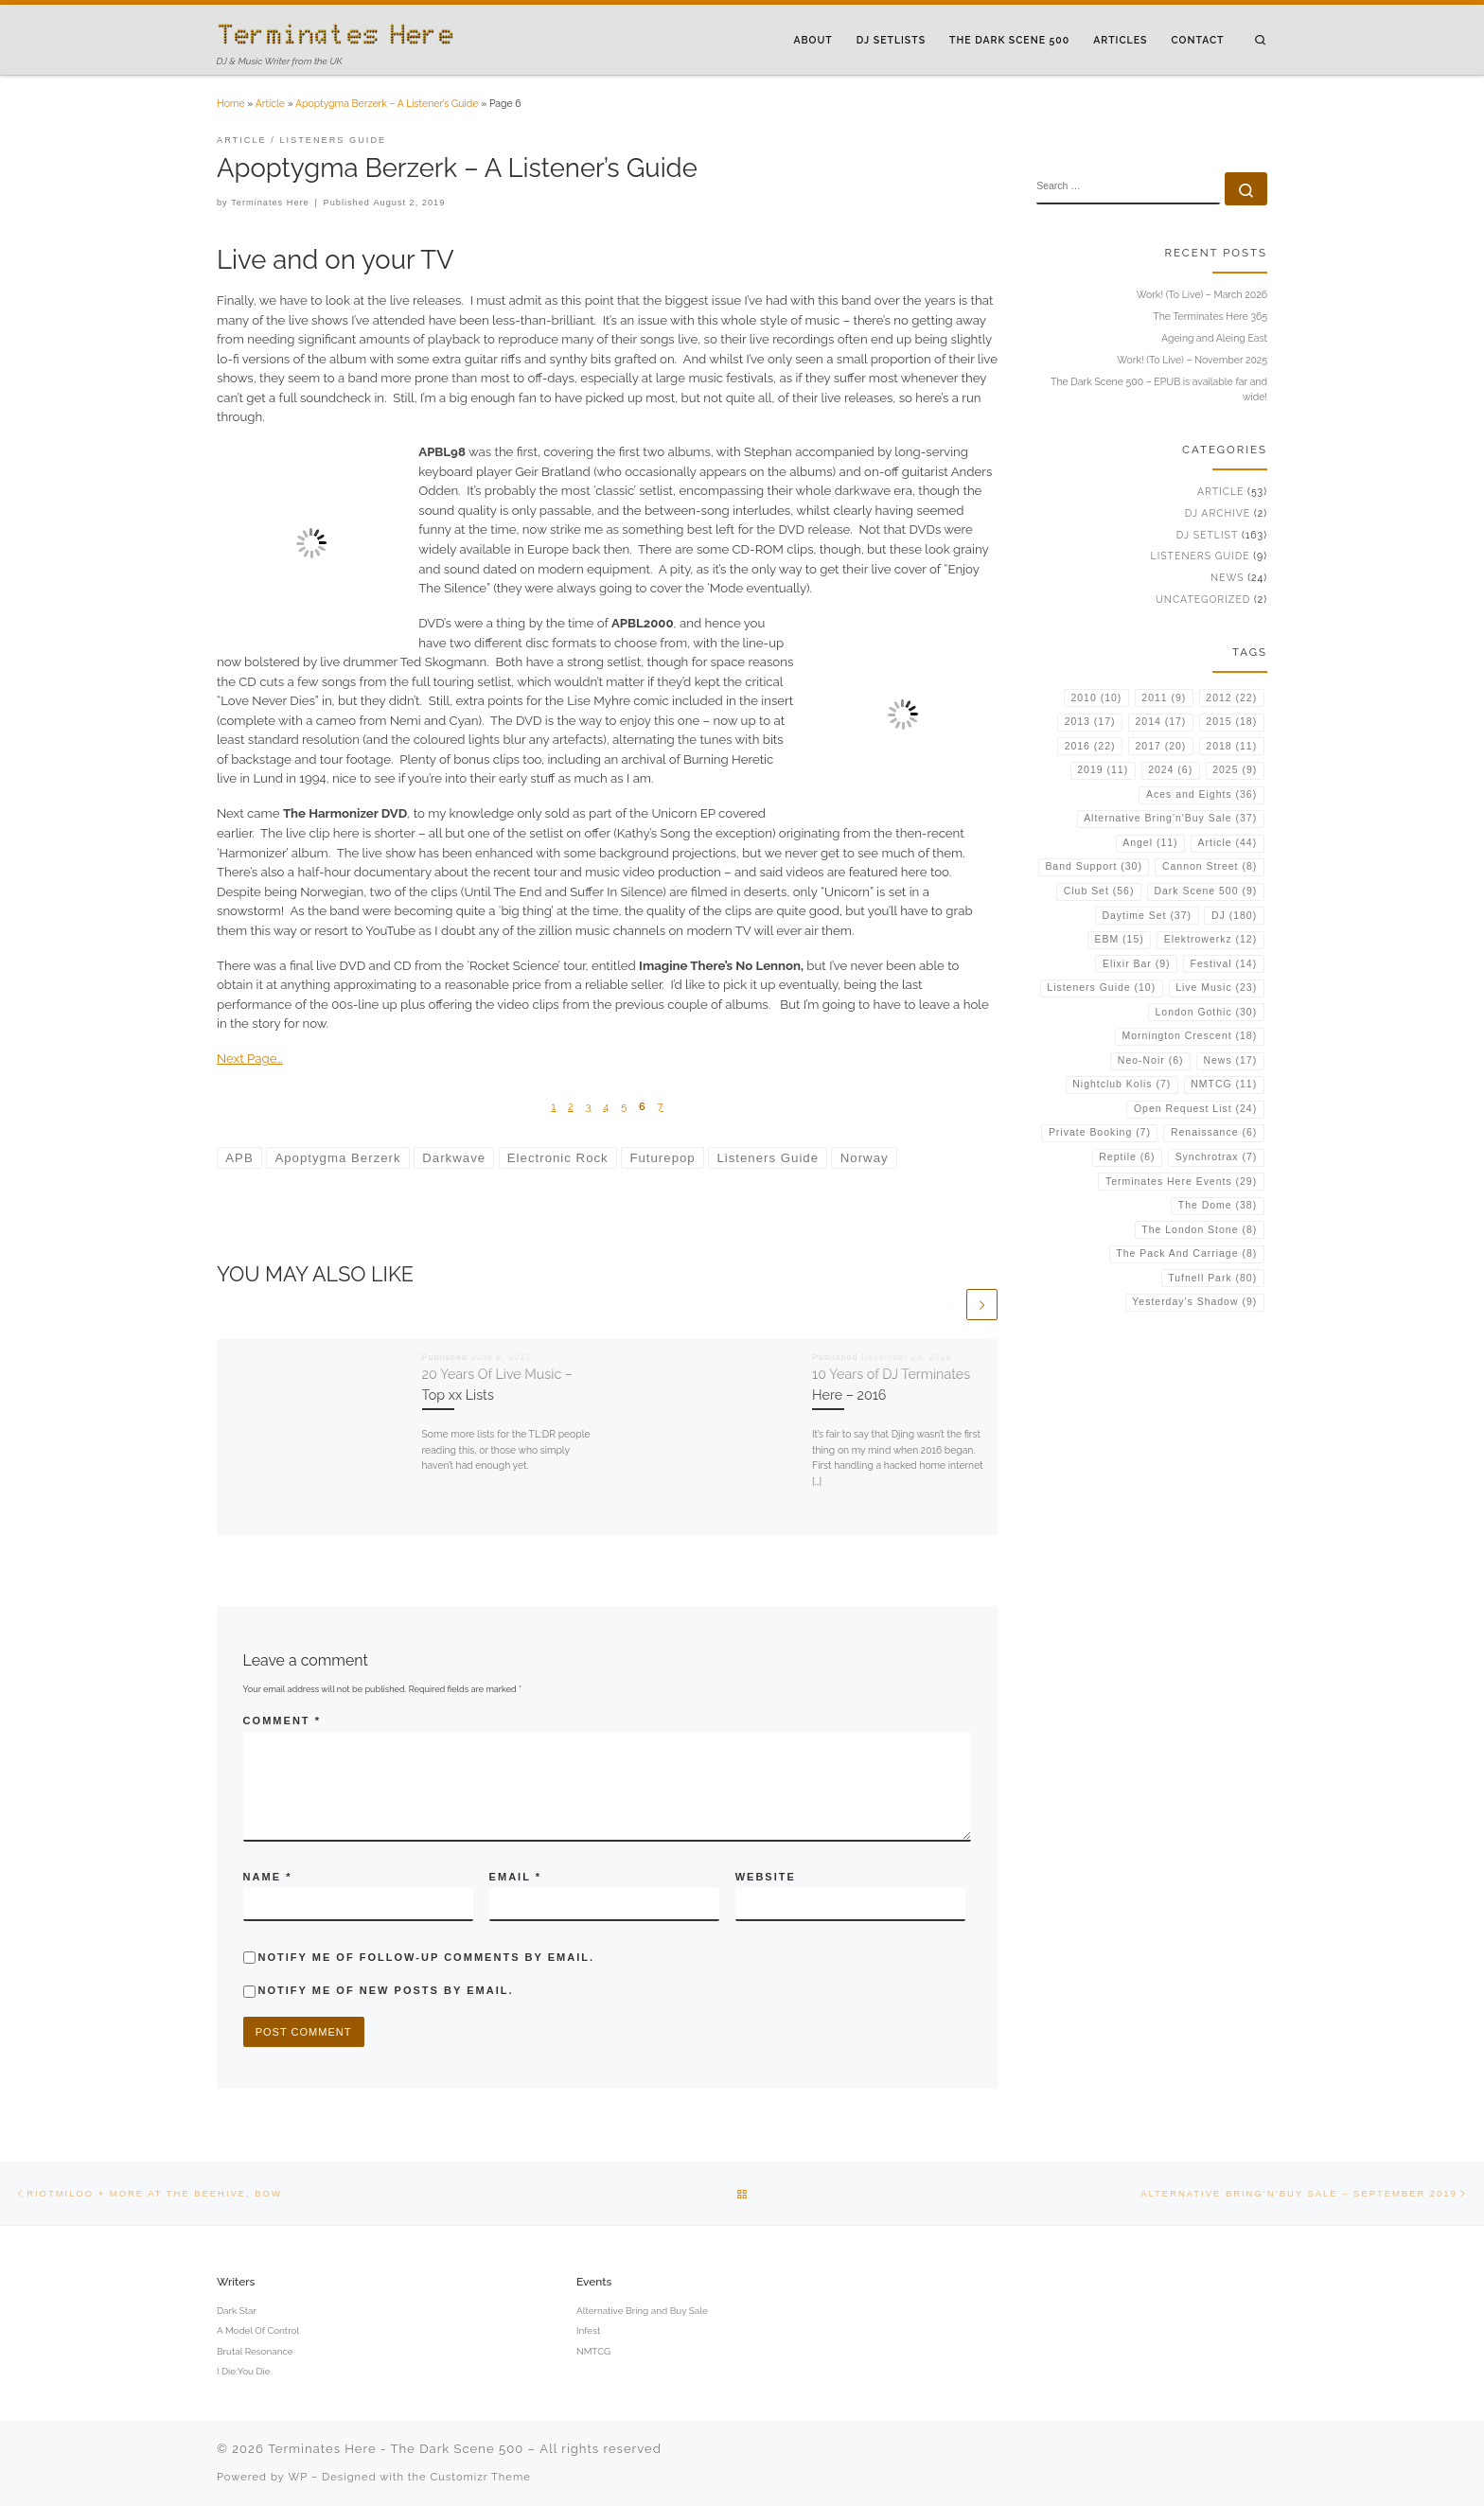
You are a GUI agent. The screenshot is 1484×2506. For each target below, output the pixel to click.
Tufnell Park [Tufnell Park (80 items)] (1212, 1278)
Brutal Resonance (255, 2351)
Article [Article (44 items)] (1228, 843)
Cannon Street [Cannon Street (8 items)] (1209, 866)
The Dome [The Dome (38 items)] (1217, 1205)
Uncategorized (1203, 599)
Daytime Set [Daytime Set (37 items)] (1147, 915)
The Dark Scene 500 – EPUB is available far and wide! (1159, 389)
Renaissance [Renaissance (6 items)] (1214, 1132)
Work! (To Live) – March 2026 (1202, 294)
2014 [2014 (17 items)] (1161, 721)
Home (231, 103)
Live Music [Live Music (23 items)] (1216, 987)
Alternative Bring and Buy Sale (642, 2310)
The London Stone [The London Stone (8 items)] (1199, 1230)
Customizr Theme (481, 2476)
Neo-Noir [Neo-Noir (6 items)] (1151, 1060)
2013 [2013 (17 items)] (1090, 721)
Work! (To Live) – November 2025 (1192, 359)
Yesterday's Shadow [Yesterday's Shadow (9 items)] (1194, 1302)
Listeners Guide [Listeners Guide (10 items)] (1101, 987)
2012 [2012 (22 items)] (1231, 698)
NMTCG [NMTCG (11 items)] (1224, 1084)
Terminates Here (270, 202)
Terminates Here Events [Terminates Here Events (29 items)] (1181, 1181)
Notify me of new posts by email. (385, 1990)
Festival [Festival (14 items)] (1224, 964)
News (1227, 577)
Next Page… (249, 1058)
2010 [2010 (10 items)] (1096, 698)
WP (299, 2476)
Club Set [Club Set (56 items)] (1099, 891)
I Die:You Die (244, 2371)
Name (267, 1876)
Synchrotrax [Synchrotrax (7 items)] (1216, 1157)
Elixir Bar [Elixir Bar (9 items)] (1137, 964)
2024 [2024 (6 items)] (1170, 770)
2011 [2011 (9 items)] (1163, 698)
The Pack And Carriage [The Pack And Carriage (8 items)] (1186, 1253)
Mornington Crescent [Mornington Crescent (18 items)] (1189, 1036)
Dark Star (236, 2310)
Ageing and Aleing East (1214, 338)
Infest (588, 2330)
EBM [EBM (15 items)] (1118, 939)
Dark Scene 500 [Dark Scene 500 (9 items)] (1205, 891)
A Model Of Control (258, 2330)
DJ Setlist (1207, 534)
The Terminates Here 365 (1210, 316)
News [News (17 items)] (1230, 1060)
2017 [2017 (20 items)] (1161, 746)
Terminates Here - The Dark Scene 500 (395, 2449)
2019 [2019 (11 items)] (1102, 770)
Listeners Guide (1200, 555)
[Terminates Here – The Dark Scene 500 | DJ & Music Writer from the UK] (335, 31)
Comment (282, 1720)
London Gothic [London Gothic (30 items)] (1207, 1012)
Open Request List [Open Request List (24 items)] (1195, 1108)
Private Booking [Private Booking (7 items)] (1100, 1132)
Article (270, 103)
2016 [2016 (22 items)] (1090, 746)
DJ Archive (1218, 513)
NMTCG (593, 2351)
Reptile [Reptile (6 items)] (1127, 1157)
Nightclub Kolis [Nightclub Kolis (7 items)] (1121, 1084)
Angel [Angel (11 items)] (1149, 843)
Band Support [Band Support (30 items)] (1093, 866)
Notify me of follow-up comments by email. (425, 1957)
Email (515, 1876)
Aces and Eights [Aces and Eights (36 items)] (1201, 794)
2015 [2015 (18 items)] (1231, 721)
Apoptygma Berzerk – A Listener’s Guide (387, 103)
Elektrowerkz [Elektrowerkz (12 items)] (1210, 939)
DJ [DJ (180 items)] (1234, 915)
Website (765, 1876)
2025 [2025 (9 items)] (1234, 770)
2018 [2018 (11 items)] (1231, 746)
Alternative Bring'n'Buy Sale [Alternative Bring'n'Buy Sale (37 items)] (1170, 818)
